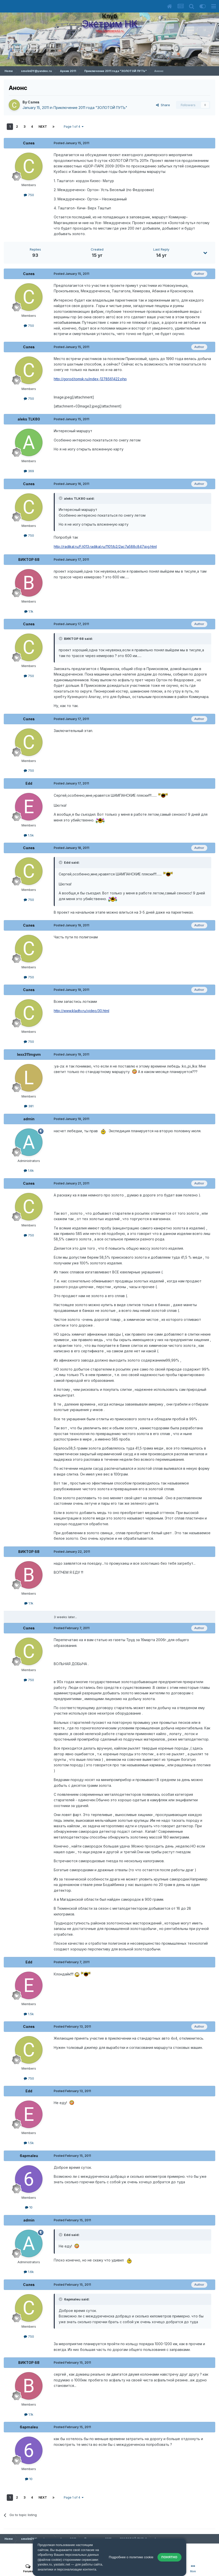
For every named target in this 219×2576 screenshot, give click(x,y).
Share (163, 105)
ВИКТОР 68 (29, 559)
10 (28, 2207)
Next (42, 126)
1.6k (29, 1170)
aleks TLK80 (29, 419)
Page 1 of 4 (74, 126)
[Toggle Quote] (61, 498)
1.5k (29, 835)
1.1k (28, 611)
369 (29, 471)
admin (28, 1119)
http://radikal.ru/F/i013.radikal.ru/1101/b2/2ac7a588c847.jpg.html (105, 546)
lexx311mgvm (29, 1054)
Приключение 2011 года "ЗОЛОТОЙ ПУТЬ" (90, 107)
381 (29, 1106)
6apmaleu (29, 2156)
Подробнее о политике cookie (131, 2557)
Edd (29, 783)
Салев (34, 102)
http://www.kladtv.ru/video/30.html (81, 1011)
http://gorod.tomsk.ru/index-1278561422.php (90, 379)
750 (29, 195)
